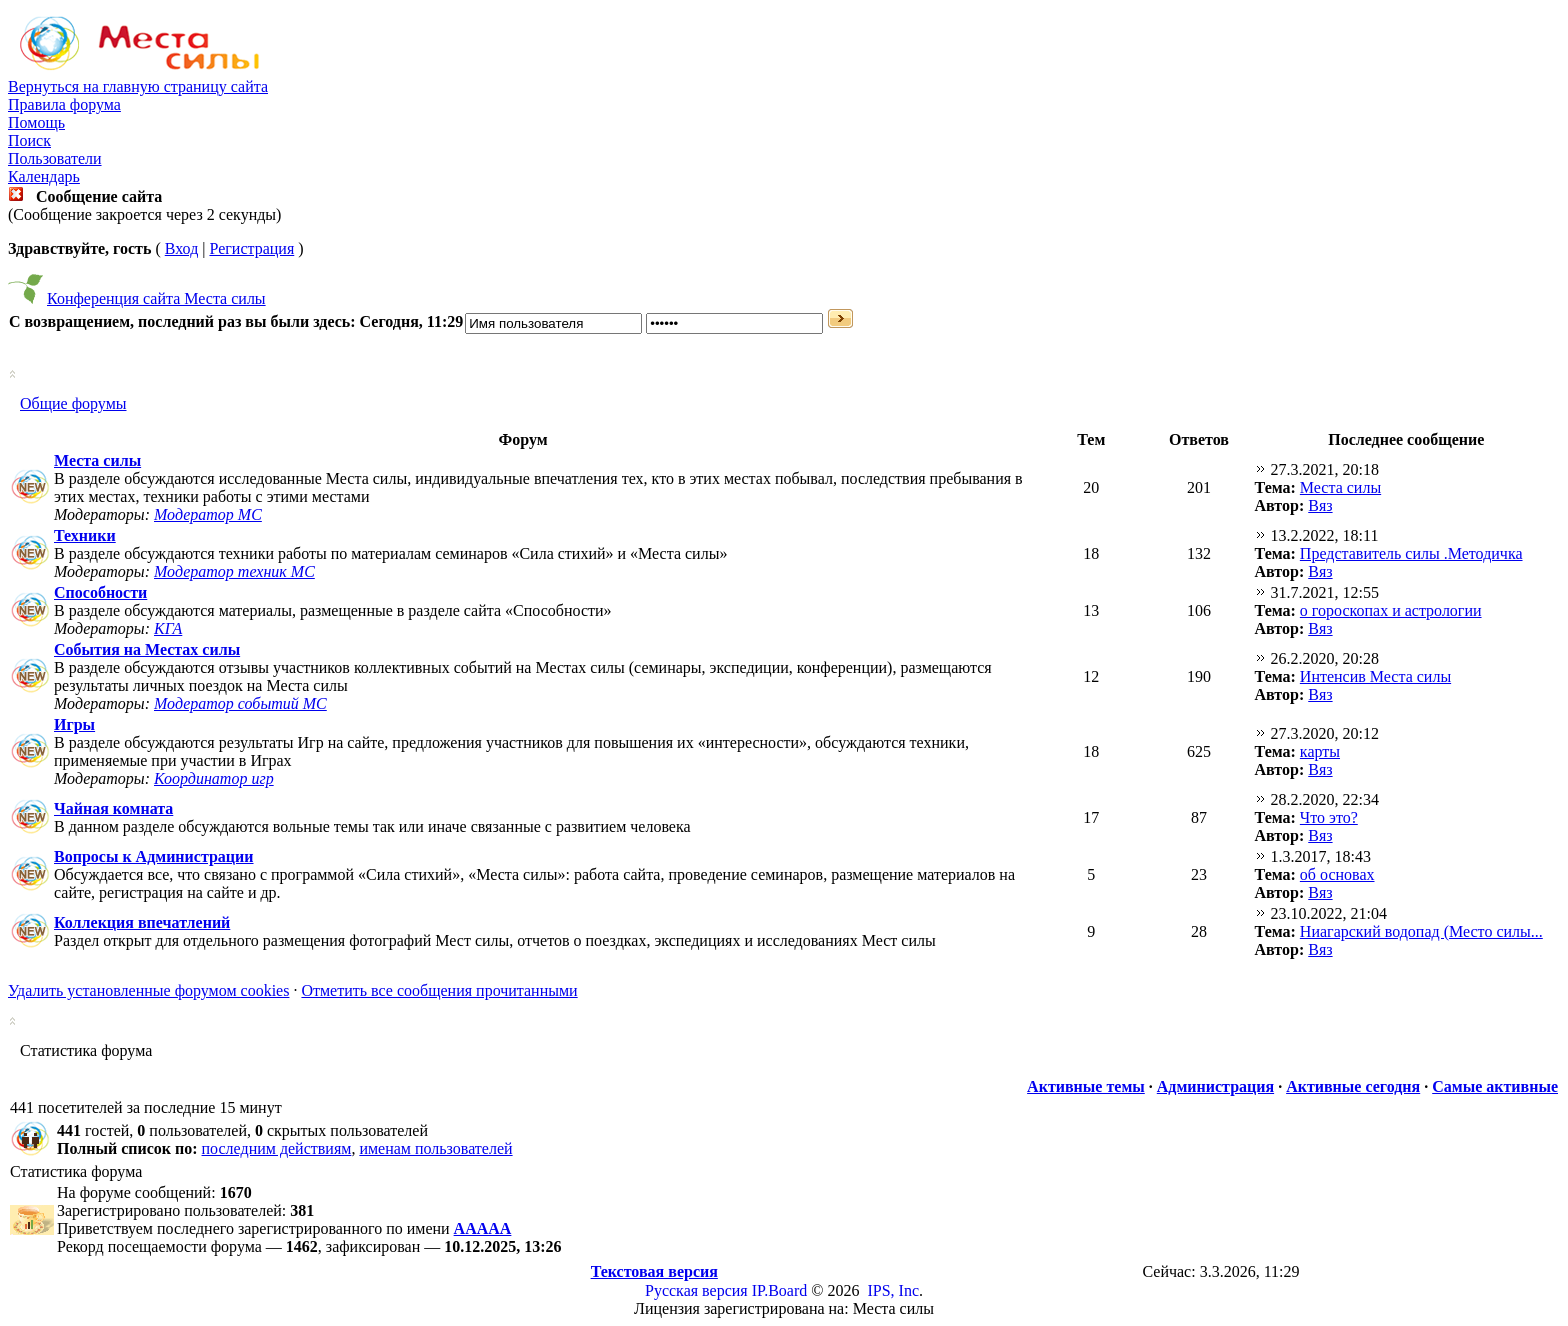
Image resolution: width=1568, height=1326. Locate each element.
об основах (1337, 874)
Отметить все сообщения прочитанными (439, 990)
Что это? (1329, 817)
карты (1320, 751)
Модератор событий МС (240, 703)
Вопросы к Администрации (154, 856)
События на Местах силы (147, 649)
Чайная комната (113, 808)
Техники (85, 535)
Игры (74, 724)
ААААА (483, 1228)
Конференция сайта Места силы (156, 298)
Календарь (44, 176)
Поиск (29, 140)
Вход (182, 248)
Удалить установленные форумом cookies (148, 990)
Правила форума (64, 104)
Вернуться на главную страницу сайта (138, 86)
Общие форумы (73, 403)
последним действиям (277, 1148)
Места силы (97, 460)
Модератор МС (208, 514)
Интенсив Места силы (1375, 676)
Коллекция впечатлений (142, 922)
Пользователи (55, 158)
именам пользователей (435, 1148)
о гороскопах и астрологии (1391, 610)
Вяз (1320, 505)
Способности (100, 592)
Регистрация (251, 248)
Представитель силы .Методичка (1411, 553)
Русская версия (696, 1290)
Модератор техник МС (234, 571)
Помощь (36, 122)
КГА (168, 628)
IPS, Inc (893, 1290)
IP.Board (780, 1290)
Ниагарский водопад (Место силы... (1421, 931)
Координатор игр (214, 778)
